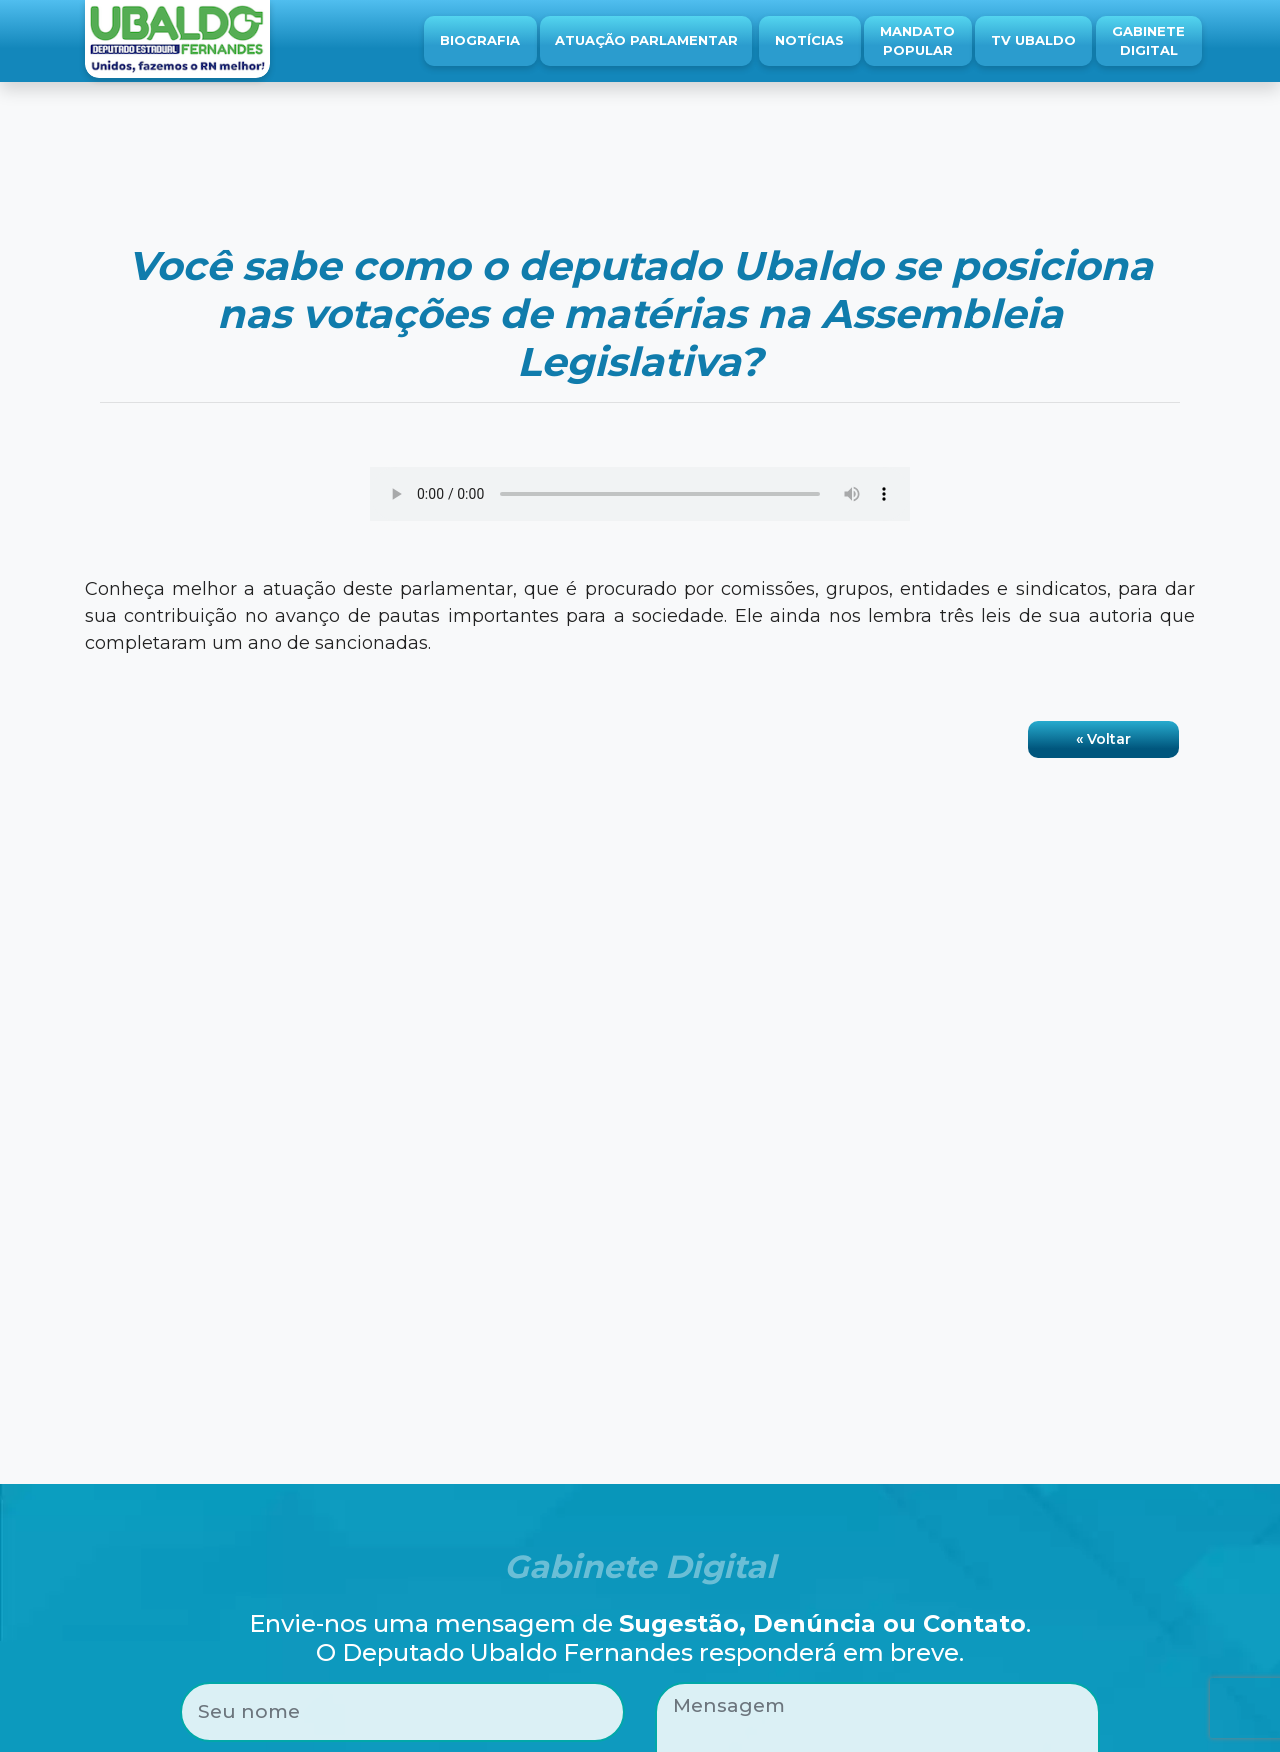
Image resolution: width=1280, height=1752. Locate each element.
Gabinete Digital (1148, 41)
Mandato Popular (917, 41)
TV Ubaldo (1033, 40)
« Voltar (1103, 739)
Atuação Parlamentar (646, 40)
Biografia (480, 40)
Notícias (809, 40)
